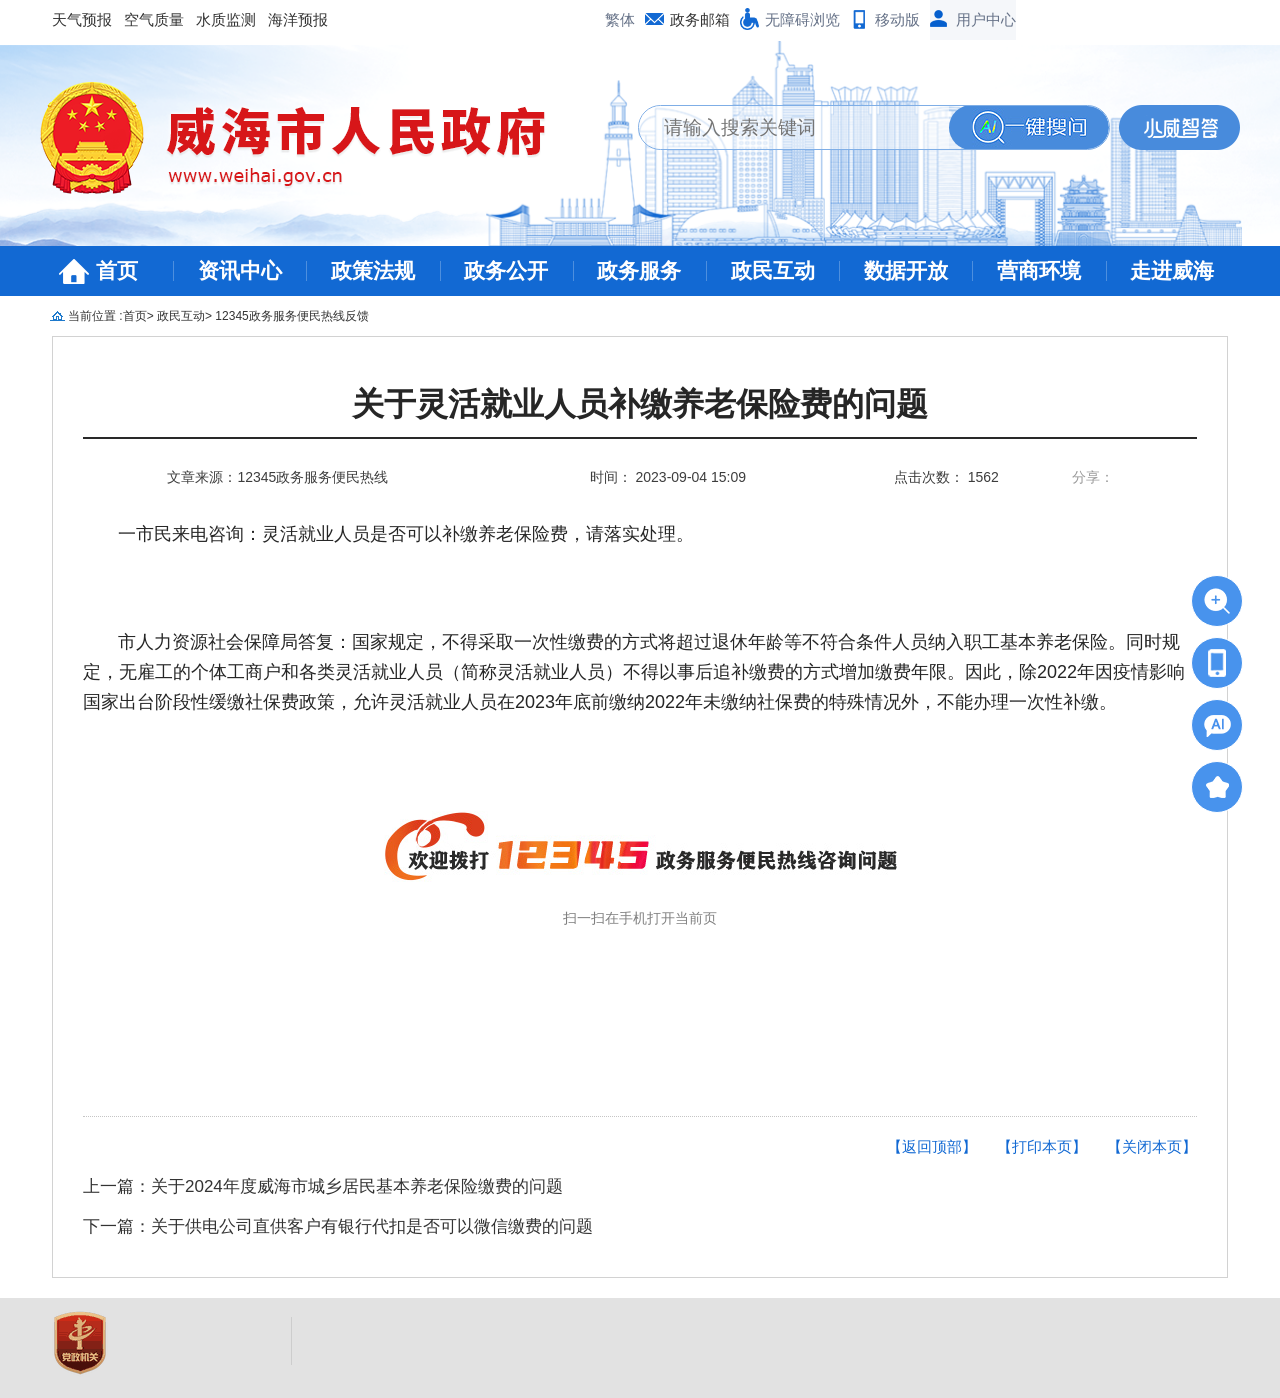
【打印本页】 (1042, 1146)
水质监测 (226, 19)
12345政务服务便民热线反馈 (291, 316)
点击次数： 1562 (946, 477)
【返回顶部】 (932, 1146)
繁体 (620, 19)
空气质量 (154, 19)
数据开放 (906, 270)
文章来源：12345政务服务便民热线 (277, 477)
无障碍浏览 (802, 19)
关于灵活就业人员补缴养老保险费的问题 (640, 404)
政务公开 (506, 270)
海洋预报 (298, 19)
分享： (1093, 477)
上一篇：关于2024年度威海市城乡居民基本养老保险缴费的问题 (323, 1186)
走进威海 (1172, 270)
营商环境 (1039, 270)
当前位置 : (95, 316)
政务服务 (639, 270)
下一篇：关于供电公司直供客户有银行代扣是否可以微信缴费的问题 (338, 1226)
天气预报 (82, 19)
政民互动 (773, 270)
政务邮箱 (700, 19)
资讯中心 (240, 270)
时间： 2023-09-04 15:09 (668, 477)
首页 (117, 270)
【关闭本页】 (1152, 1146)
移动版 (897, 19)
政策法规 (373, 270)
